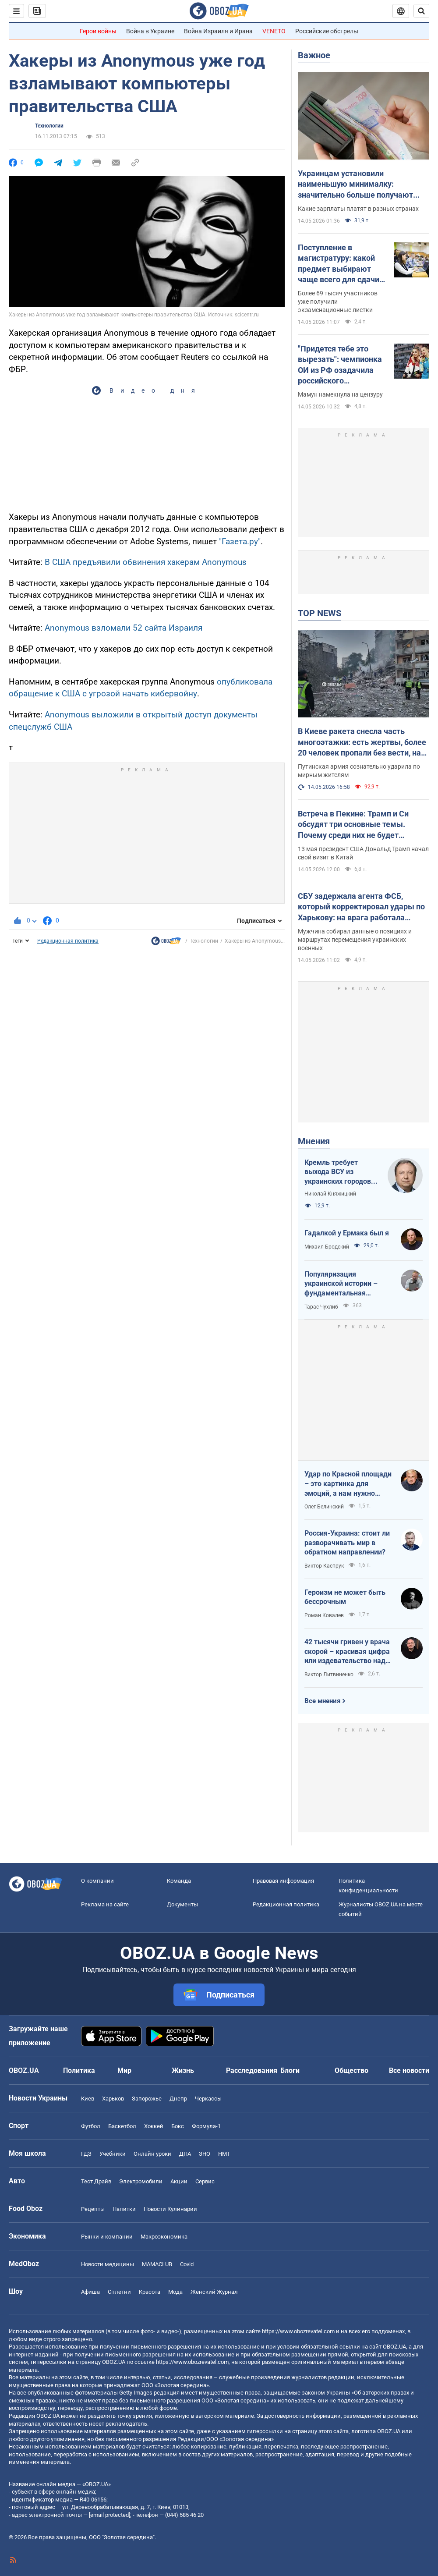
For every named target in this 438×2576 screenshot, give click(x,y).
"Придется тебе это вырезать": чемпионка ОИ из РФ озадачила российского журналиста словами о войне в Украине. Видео (341, 365)
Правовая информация (283, 1880)
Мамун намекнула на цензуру (340, 394)
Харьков (113, 2098)
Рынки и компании (107, 2236)
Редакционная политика (68, 941)
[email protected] (109, 2515)
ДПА (185, 2153)
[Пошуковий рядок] (421, 11)
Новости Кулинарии (170, 2209)
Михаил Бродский (326, 1247)
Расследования (251, 2070)
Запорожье (147, 2098)
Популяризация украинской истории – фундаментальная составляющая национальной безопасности (341, 1284)
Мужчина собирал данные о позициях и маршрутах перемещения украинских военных (355, 939)
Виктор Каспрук (324, 1566)
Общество (351, 2070)
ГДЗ (86, 2153)
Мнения (314, 1141)
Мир (124, 2070)
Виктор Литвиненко (328, 1674)
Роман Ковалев (324, 1615)
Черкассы (208, 2098)
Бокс (177, 2126)
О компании (97, 1880)
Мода (175, 2292)
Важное (314, 55)
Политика (79, 2070)
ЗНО (204, 2153)
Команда (179, 1880)
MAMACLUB (157, 2264)
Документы (182, 1904)
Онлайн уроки (152, 2153)
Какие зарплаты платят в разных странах (358, 208)
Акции (178, 2181)
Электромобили (140, 2181)
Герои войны (98, 31)
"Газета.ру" (240, 541)
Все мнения (322, 1701)
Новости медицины (107, 2264)
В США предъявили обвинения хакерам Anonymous (146, 562)
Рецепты (93, 2209)
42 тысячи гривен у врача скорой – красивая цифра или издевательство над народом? (347, 1652)
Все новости (409, 2070)
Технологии (49, 126)
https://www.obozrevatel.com (298, 2331)
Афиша (90, 2292)
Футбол (90, 2126)
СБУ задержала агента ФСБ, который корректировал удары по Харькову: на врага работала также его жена (361, 907)
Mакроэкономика (164, 2236)
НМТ (224, 2153)
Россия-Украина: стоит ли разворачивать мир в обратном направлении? (347, 1542)
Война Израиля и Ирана (218, 31)
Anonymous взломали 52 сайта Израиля (123, 628)
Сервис (205, 2181)
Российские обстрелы (326, 31)
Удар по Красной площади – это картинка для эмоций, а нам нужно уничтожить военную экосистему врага (348, 1484)
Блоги (290, 2070)
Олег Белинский (324, 1507)
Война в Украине (150, 31)
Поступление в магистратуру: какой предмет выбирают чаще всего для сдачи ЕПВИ (338, 264)
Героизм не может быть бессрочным (344, 1597)
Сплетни (119, 2292)
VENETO (274, 31)
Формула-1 (206, 2126)
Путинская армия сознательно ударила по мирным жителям (359, 770)
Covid (187, 2264)
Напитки (124, 2209)
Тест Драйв (96, 2181)
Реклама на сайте (105, 1904)
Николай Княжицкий (330, 1194)
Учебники (112, 2153)
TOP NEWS (319, 613)
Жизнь (183, 2070)
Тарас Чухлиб (321, 1307)
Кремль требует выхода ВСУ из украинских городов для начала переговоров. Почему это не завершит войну (340, 1172)
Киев (87, 2098)
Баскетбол (122, 2126)
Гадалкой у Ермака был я (346, 1233)
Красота (149, 2292)
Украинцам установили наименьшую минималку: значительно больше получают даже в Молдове (355, 184)
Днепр (178, 2098)
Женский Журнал (214, 2292)
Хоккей (153, 2126)
